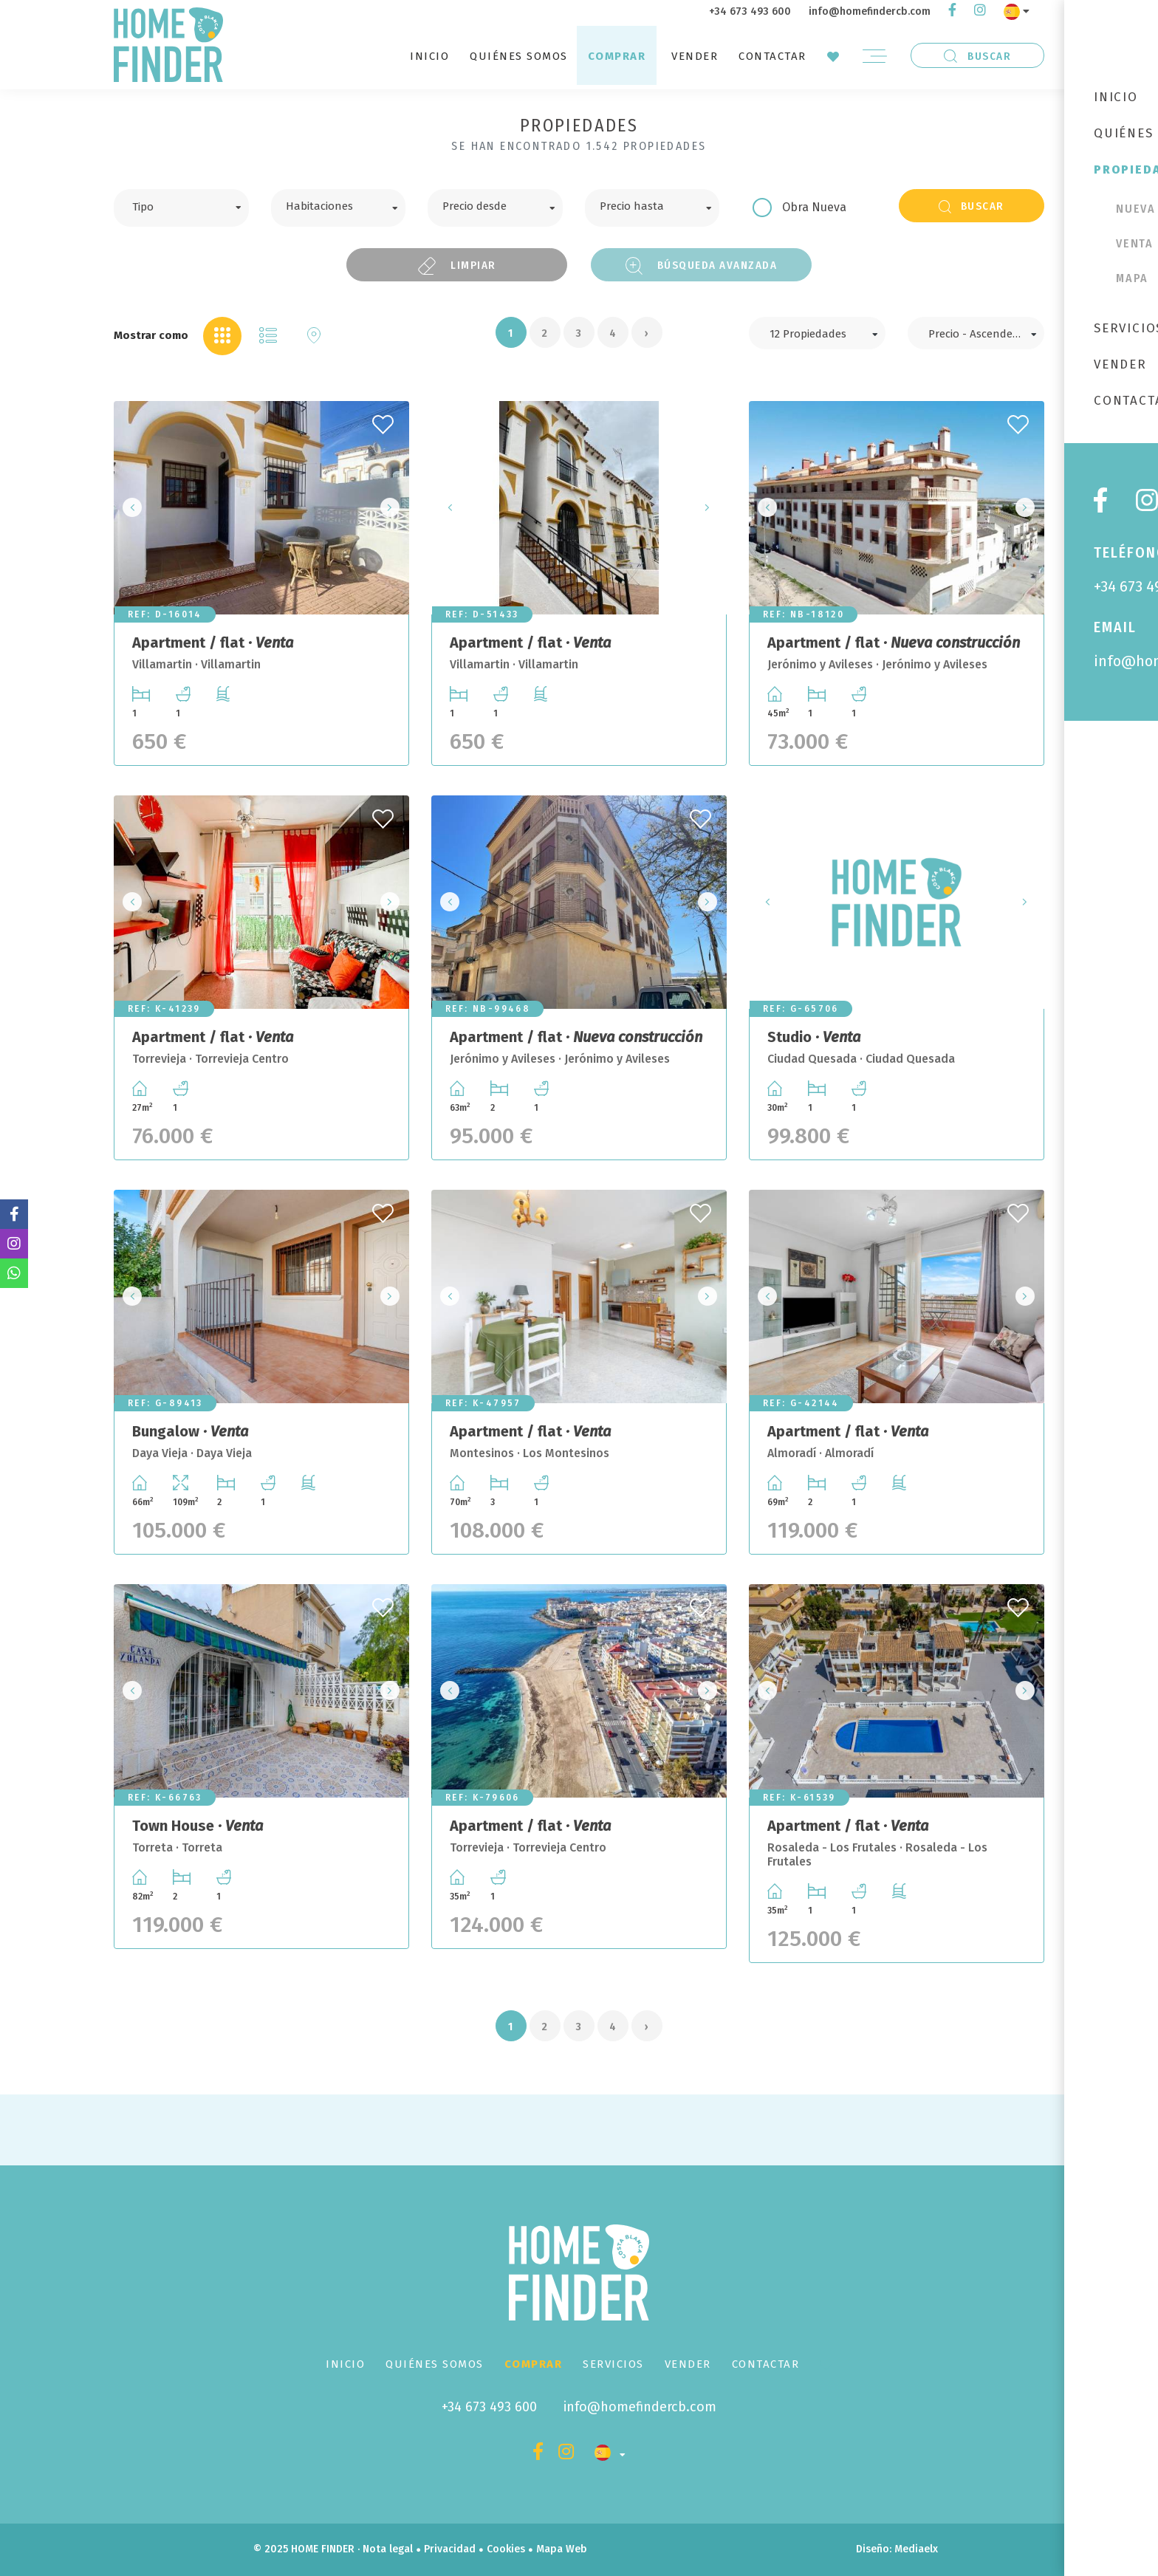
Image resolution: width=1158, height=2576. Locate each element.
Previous (129, 507)
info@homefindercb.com (870, 11)
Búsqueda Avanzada (702, 266)
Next (393, 507)
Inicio (429, 56)
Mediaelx (916, 2549)
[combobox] (181, 208)
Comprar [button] (617, 56)
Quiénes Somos (519, 56)
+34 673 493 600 (750, 11)
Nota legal (388, 2549)
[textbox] (192, 205)
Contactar (772, 56)
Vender (694, 56)
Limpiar (456, 265)
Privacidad (450, 2549)
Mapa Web (561, 2549)
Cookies (506, 2549)
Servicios (613, 2364)
